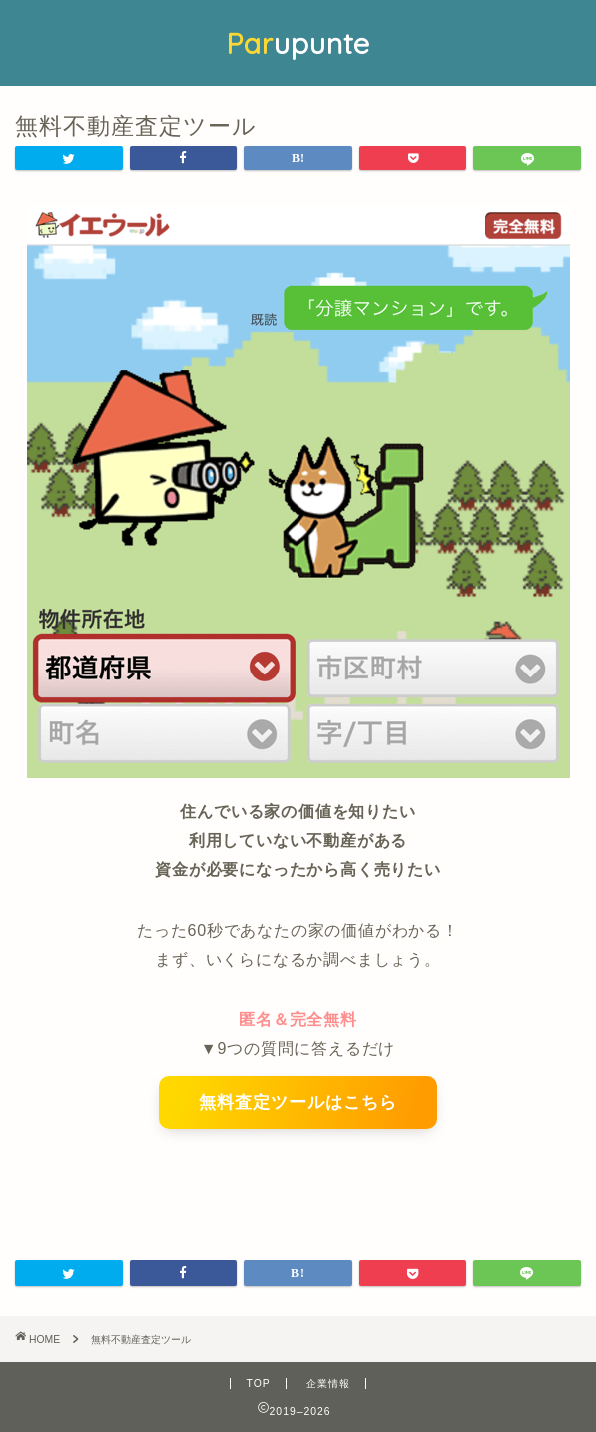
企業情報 (328, 1383)
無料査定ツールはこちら (298, 1102)
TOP (258, 1383)
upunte (298, 43)
